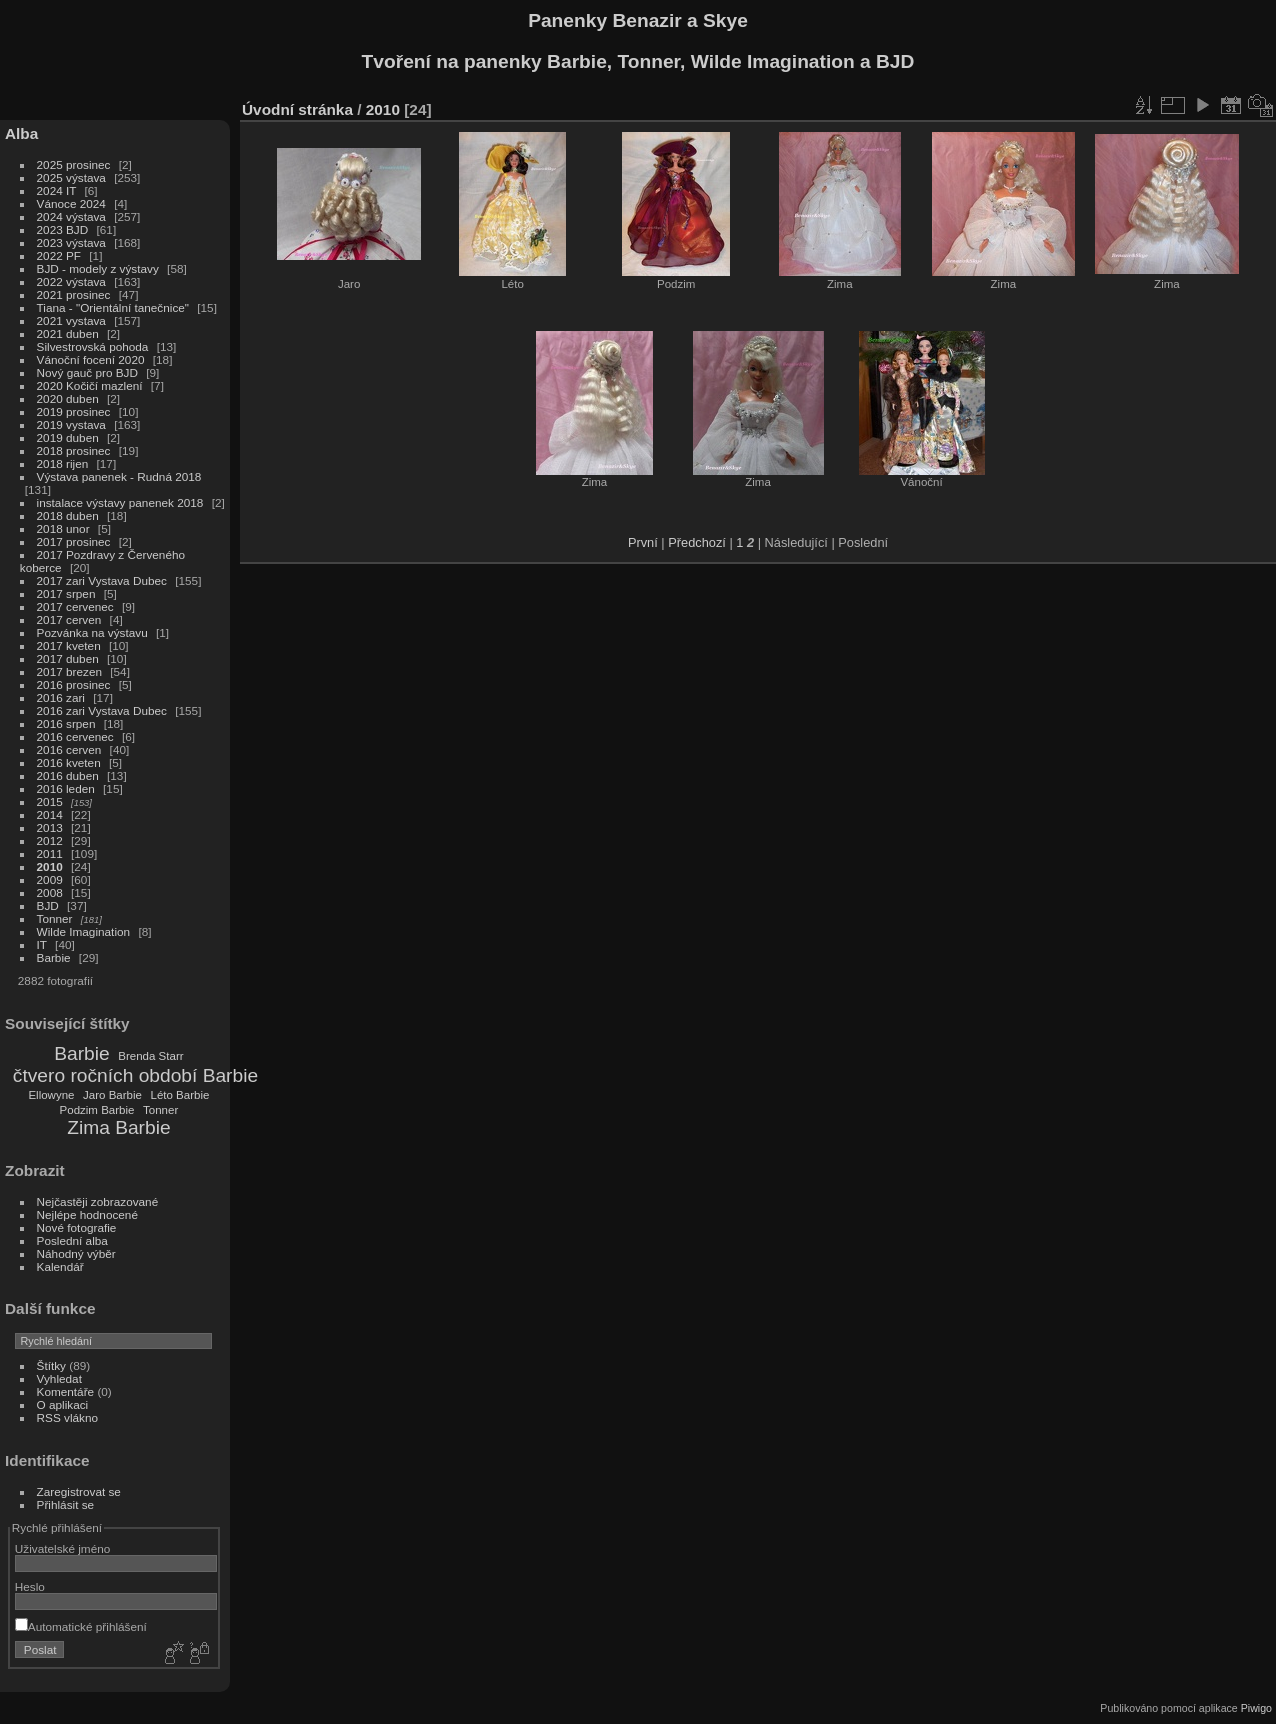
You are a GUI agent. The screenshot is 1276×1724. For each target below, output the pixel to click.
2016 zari (61, 697)
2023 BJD (63, 229)
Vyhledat (59, 1378)
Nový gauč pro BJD (87, 372)
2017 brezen (69, 671)
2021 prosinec (74, 294)
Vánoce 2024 (71, 203)
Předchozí (697, 542)
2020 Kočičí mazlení (90, 385)
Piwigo (1256, 1708)
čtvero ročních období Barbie (135, 1075)
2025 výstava (71, 177)
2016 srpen (66, 723)
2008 (50, 892)
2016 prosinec (74, 684)
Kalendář (60, 1266)
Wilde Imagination (84, 931)
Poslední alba (72, 1240)
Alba (21, 133)
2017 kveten (69, 645)
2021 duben (68, 333)
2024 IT (57, 190)
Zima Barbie (118, 1127)
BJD (48, 905)
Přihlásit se (66, 1504)
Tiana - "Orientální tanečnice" (113, 307)
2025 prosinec (74, 164)
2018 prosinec (74, 450)
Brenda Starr (150, 1056)
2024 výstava (71, 216)
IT (42, 944)
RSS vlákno (67, 1417)
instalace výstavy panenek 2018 (120, 502)
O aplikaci (63, 1404)
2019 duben (68, 437)
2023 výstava (71, 242)
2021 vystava (71, 320)
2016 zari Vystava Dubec (102, 710)
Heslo (30, 1586)
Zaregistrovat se (79, 1491)
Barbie (54, 957)
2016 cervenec (75, 736)
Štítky (51, 1365)
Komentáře (66, 1391)
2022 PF (59, 255)
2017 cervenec (75, 606)
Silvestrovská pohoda (93, 346)
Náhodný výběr (76, 1253)
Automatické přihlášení (81, 1626)
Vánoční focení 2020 (91, 359)
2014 (50, 814)
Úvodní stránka (297, 109)
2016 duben (68, 775)
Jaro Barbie (112, 1095)
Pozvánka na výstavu (92, 632)
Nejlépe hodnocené (87, 1214)
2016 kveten (69, 762)
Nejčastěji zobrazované (98, 1201)
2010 (50, 866)
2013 (50, 827)
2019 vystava (71, 424)
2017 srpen (66, 593)
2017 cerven (69, 619)
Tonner (55, 918)
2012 (50, 840)
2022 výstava (71, 281)
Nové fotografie (77, 1227)
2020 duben (68, 398)
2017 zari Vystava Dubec (102, 580)
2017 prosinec (74, 541)
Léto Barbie (180, 1095)
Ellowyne (51, 1095)
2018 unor (63, 528)
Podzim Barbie (97, 1110)
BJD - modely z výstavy (98, 268)
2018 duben (68, 515)
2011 (50, 853)
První (643, 542)
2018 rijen (63, 463)
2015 (50, 801)
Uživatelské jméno (62, 1548)
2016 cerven (69, 749)
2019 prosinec (74, 411)
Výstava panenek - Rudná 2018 (119, 476)
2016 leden (66, 788)
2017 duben (68, 658)
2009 (50, 879)
